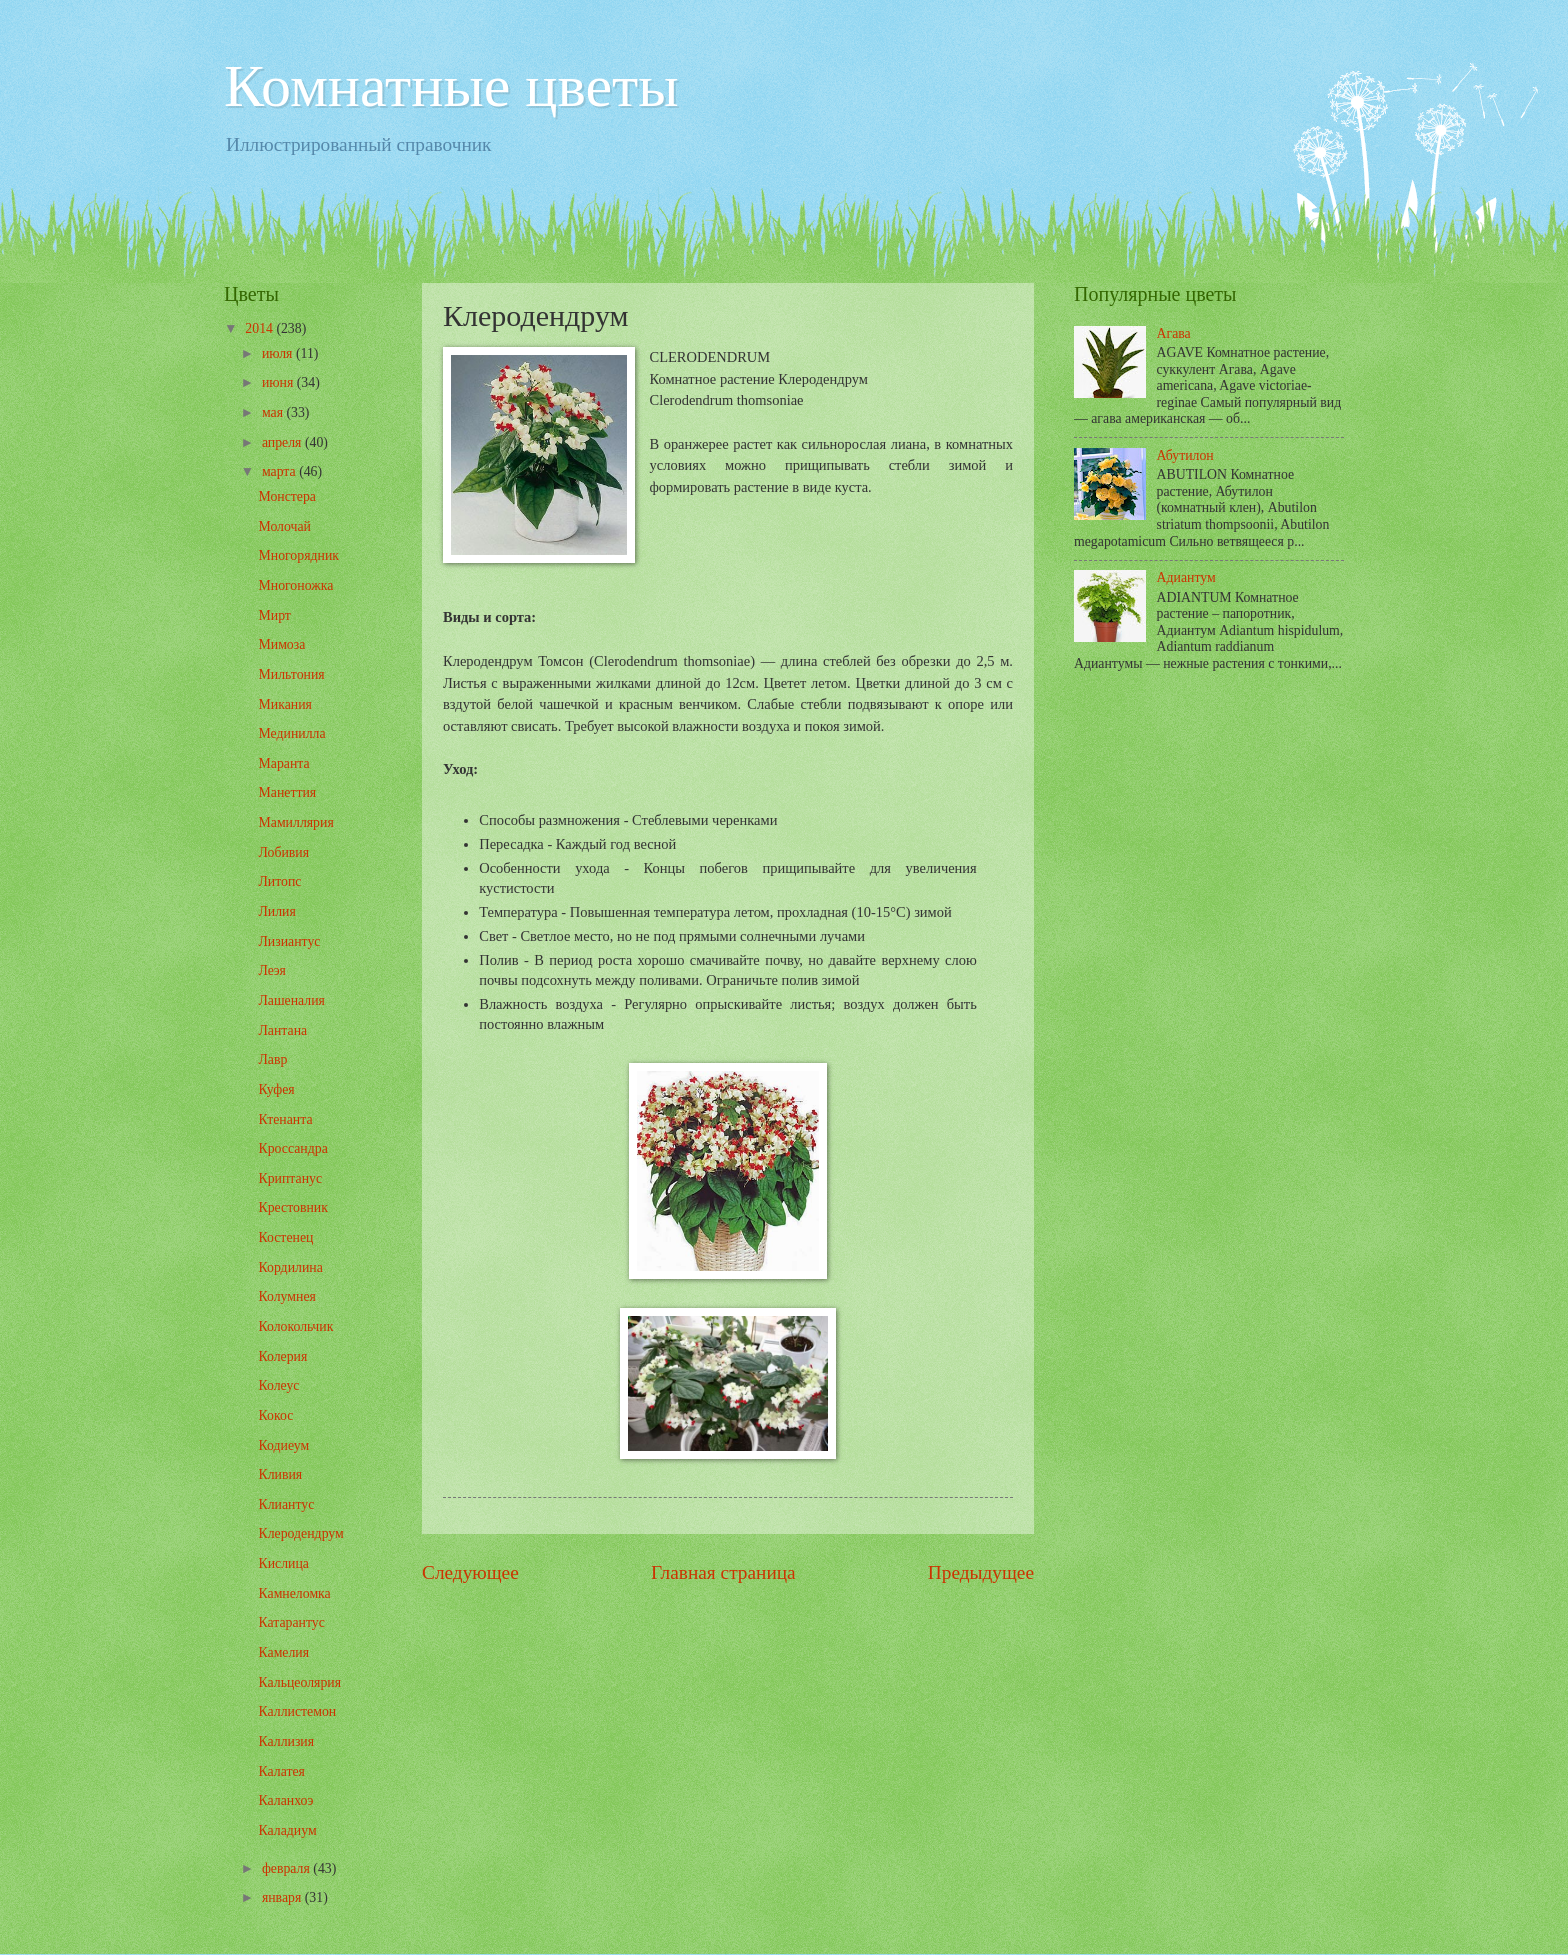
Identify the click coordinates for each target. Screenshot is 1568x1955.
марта (280, 471)
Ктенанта (285, 1119)
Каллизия (286, 1741)
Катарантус (291, 1622)
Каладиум (287, 1830)
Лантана (282, 1030)
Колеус (278, 1385)
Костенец (285, 1237)
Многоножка (295, 585)
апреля (283, 442)
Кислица (283, 1563)
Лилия (276, 911)
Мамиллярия (295, 822)
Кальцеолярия (299, 1682)
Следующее (470, 1572)
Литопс (279, 881)
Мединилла (291, 733)
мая (274, 412)
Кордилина (290, 1267)
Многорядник (298, 555)
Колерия (282, 1356)
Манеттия (287, 792)
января (283, 1897)
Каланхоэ (285, 1800)
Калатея (281, 1771)
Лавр (272, 1059)
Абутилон (1185, 455)
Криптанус (290, 1178)
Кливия (280, 1474)
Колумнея (286, 1296)
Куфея (276, 1089)
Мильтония (291, 674)
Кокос (275, 1415)
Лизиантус (289, 941)
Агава (1174, 333)
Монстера (287, 496)
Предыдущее (981, 1572)
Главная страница (723, 1572)
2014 (260, 328)
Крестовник (292, 1207)
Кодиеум (283, 1445)
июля (279, 353)
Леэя (271, 970)
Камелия (283, 1652)
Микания (284, 704)
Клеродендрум (300, 1533)
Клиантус (286, 1504)
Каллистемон (297, 1711)
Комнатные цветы (451, 86)
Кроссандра (292, 1148)
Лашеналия (291, 1000)
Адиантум (1186, 577)
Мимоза (281, 644)
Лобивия (283, 852)
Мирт (274, 615)
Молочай (284, 526)
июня (279, 382)
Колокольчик (295, 1326)
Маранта (283, 763)
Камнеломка (294, 1593)
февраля (287, 1868)
